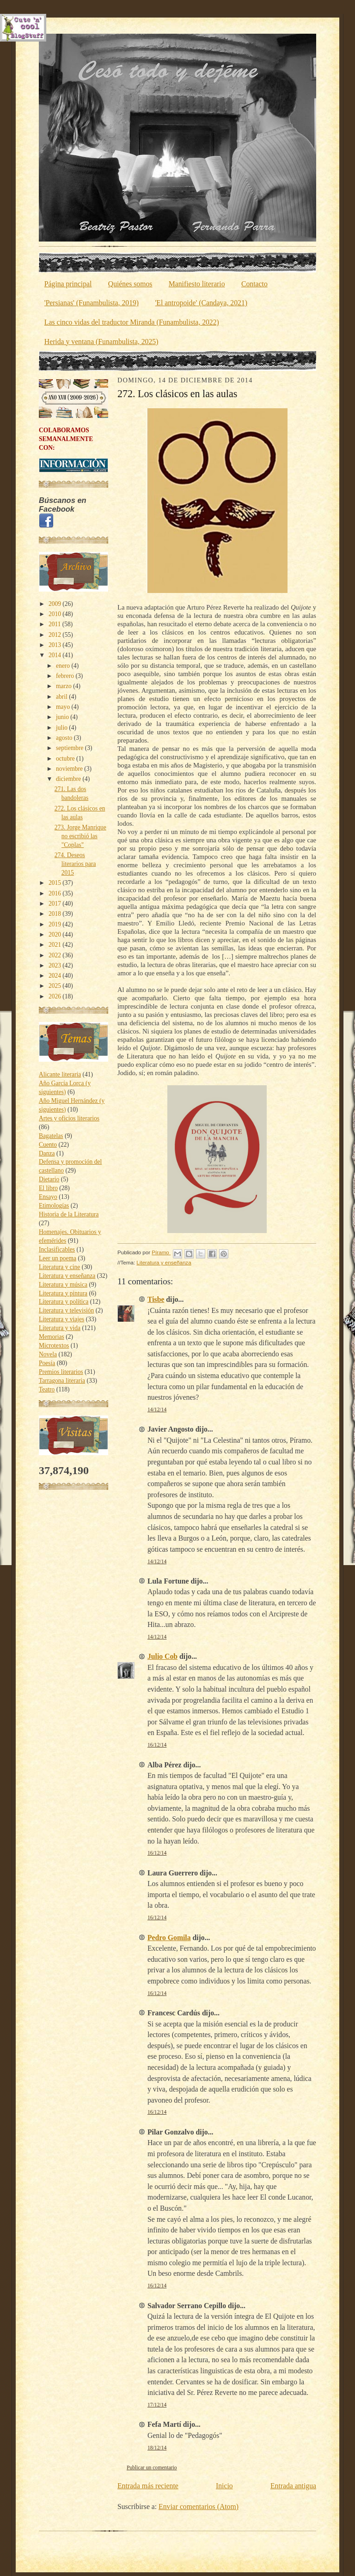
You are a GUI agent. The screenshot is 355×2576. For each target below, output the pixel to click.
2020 (55, 934)
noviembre (70, 768)
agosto (65, 737)
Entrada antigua (293, 2486)
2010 (55, 614)
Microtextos (54, 1345)
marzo (64, 686)
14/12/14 (156, 1410)
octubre (66, 758)
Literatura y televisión (66, 1310)
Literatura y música (63, 1284)
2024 (55, 975)
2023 (55, 965)
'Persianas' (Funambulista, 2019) (91, 303)
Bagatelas (51, 1135)
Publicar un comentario (152, 2468)
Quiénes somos (130, 284)
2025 (55, 985)
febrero (65, 675)
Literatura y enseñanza (67, 1275)
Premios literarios (61, 1371)
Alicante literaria (60, 1074)
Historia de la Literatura (68, 1214)
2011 (55, 624)
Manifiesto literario (197, 284)
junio (63, 717)
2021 (55, 944)
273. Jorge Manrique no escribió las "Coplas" (80, 836)
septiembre (70, 747)
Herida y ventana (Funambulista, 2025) (101, 341)
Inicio (224, 2486)
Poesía (47, 1363)
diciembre (69, 778)
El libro (48, 1188)
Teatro (47, 1389)
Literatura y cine (59, 1267)
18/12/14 (156, 2448)
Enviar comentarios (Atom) (199, 2506)
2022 (55, 955)
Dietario (49, 1179)
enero (63, 665)
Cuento (48, 1144)
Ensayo (48, 1196)
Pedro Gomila (169, 1937)
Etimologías (54, 1205)
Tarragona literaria (62, 1380)
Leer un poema (57, 1258)
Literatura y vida (59, 1327)
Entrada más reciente (147, 2486)
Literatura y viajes (61, 1319)
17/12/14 (156, 2405)
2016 (55, 893)
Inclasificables (57, 1249)
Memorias (51, 1336)
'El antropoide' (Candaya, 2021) (201, 303)
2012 (55, 634)
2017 (55, 903)
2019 (55, 924)
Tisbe (155, 1299)
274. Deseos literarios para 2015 (75, 864)
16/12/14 (156, 1745)
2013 (55, 644)
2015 (55, 882)
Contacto (254, 284)
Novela (48, 1354)
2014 (55, 655)
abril (62, 696)
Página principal (68, 284)
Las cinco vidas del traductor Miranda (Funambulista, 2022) (131, 322)
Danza (47, 1153)
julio (62, 727)
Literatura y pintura (63, 1293)
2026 (55, 996)
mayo (63, 706)
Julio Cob (162, 1656)
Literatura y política (63, 1301)
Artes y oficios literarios (69, 1118)
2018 (55, 913)
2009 (55, 603)
